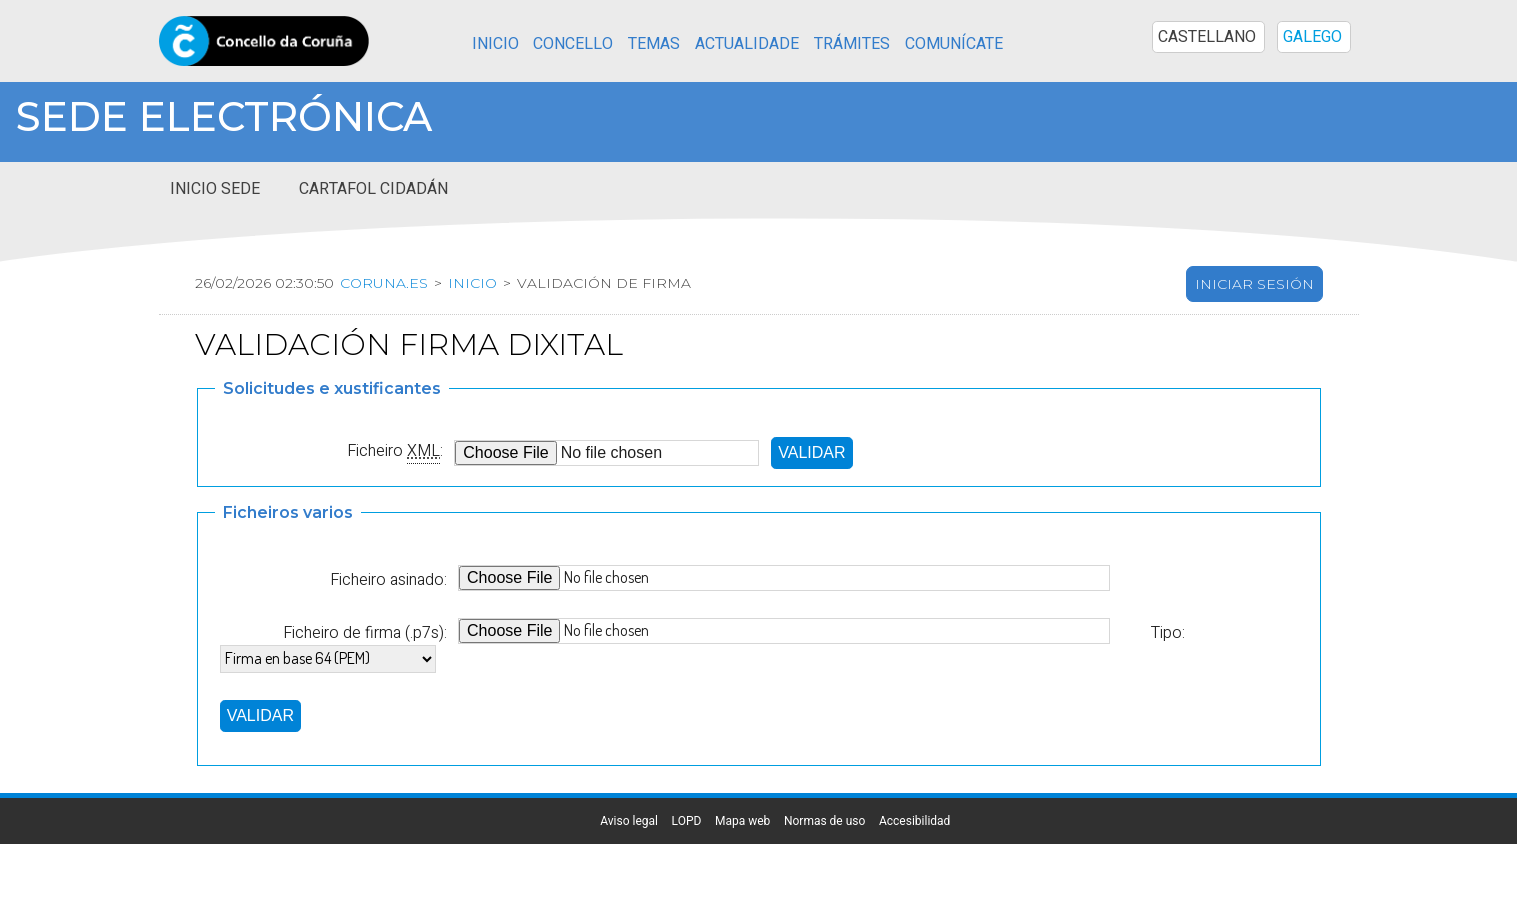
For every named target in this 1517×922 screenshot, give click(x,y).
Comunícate (954, 44)
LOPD (687, 821)
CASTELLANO (1207, 37)
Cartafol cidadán (373, 189)
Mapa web (742, 821)
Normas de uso (824, 821)
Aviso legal (629, 821)
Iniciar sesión (1254, 284)
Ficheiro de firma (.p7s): (365, 632)
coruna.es (384, 283)
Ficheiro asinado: (388, 580)
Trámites (852, 44)
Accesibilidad (914, 821)
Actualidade (747, 44)
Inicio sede (215, 189)
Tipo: (1167, 632)
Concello (573, 44)
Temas (654, 44)
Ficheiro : (395, 451)
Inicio (495, 44)
